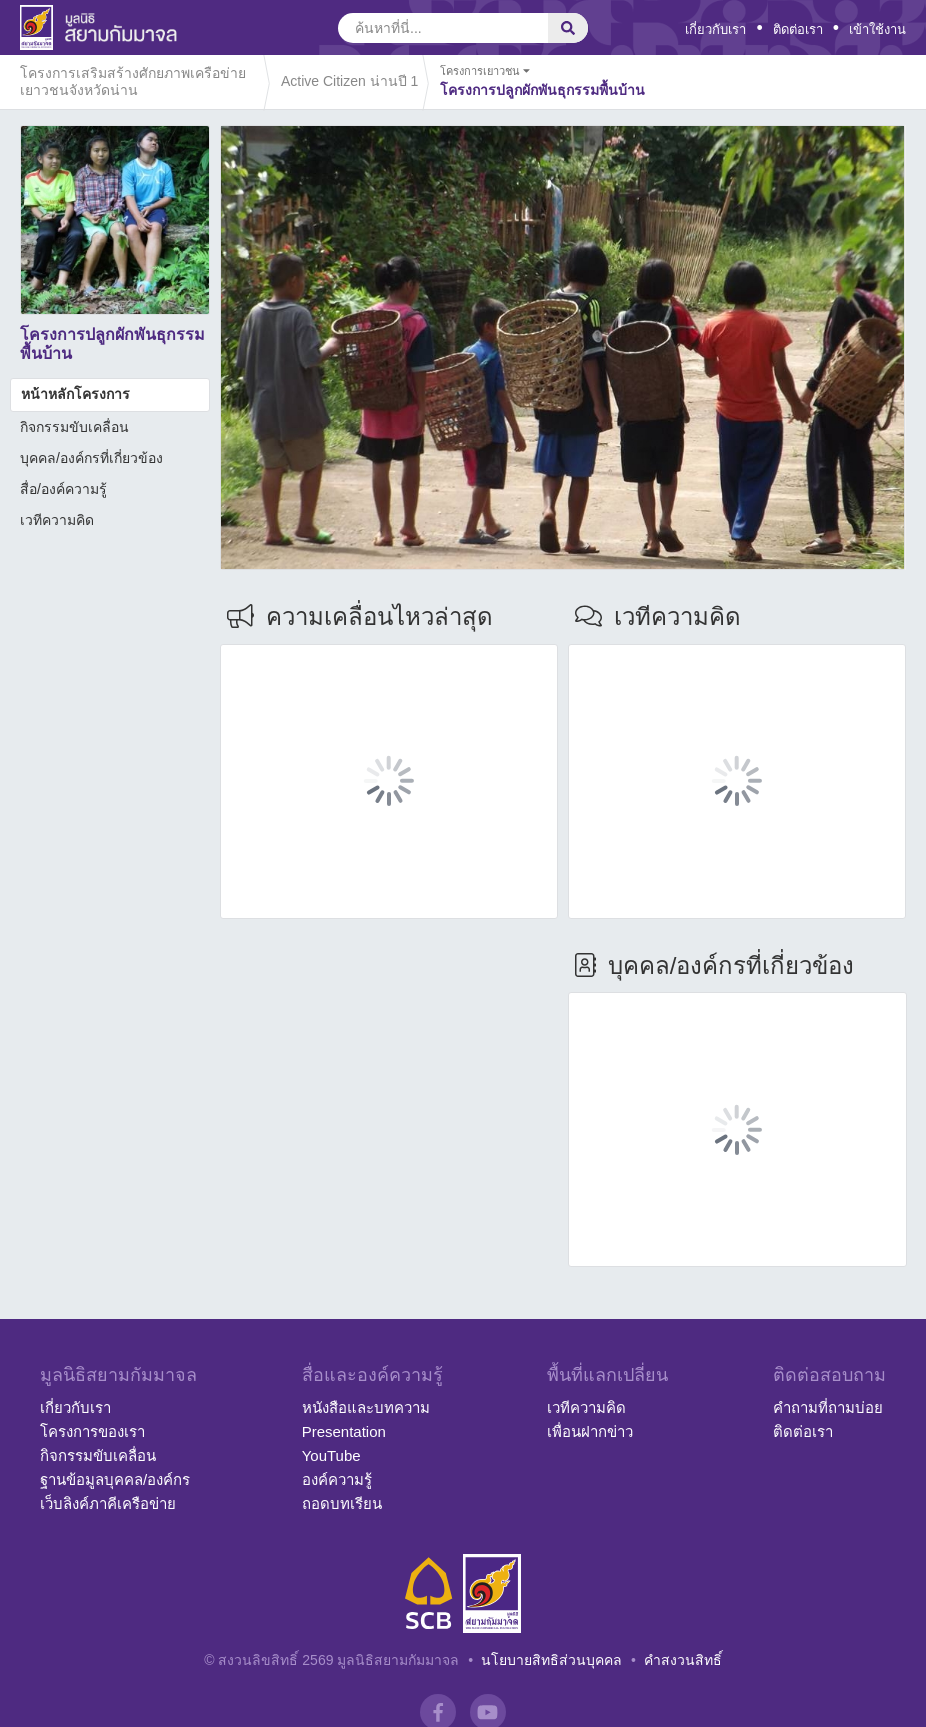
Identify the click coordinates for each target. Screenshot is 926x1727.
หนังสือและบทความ (366, 1407)
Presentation (344, 1431)
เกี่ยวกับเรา (715, 29)
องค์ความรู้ (337, 1479)
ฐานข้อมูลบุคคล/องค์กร (115, 1479)
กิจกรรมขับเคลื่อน (74, 427)
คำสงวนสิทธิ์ (683, 1660)
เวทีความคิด (57, 520)
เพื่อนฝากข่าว (590, 1431)
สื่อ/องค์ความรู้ (63, 489)
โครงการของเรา (92, 1431)
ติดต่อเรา (798, 29)
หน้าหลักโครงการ (75, 394)
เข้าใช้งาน (877, 29)
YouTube (331, 1455)
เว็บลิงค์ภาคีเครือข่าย (108, 1503)
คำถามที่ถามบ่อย (828, 1407)
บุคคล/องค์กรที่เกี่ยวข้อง (91, 458)
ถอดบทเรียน (342, 1503)
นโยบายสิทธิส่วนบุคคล (551, 1660)
